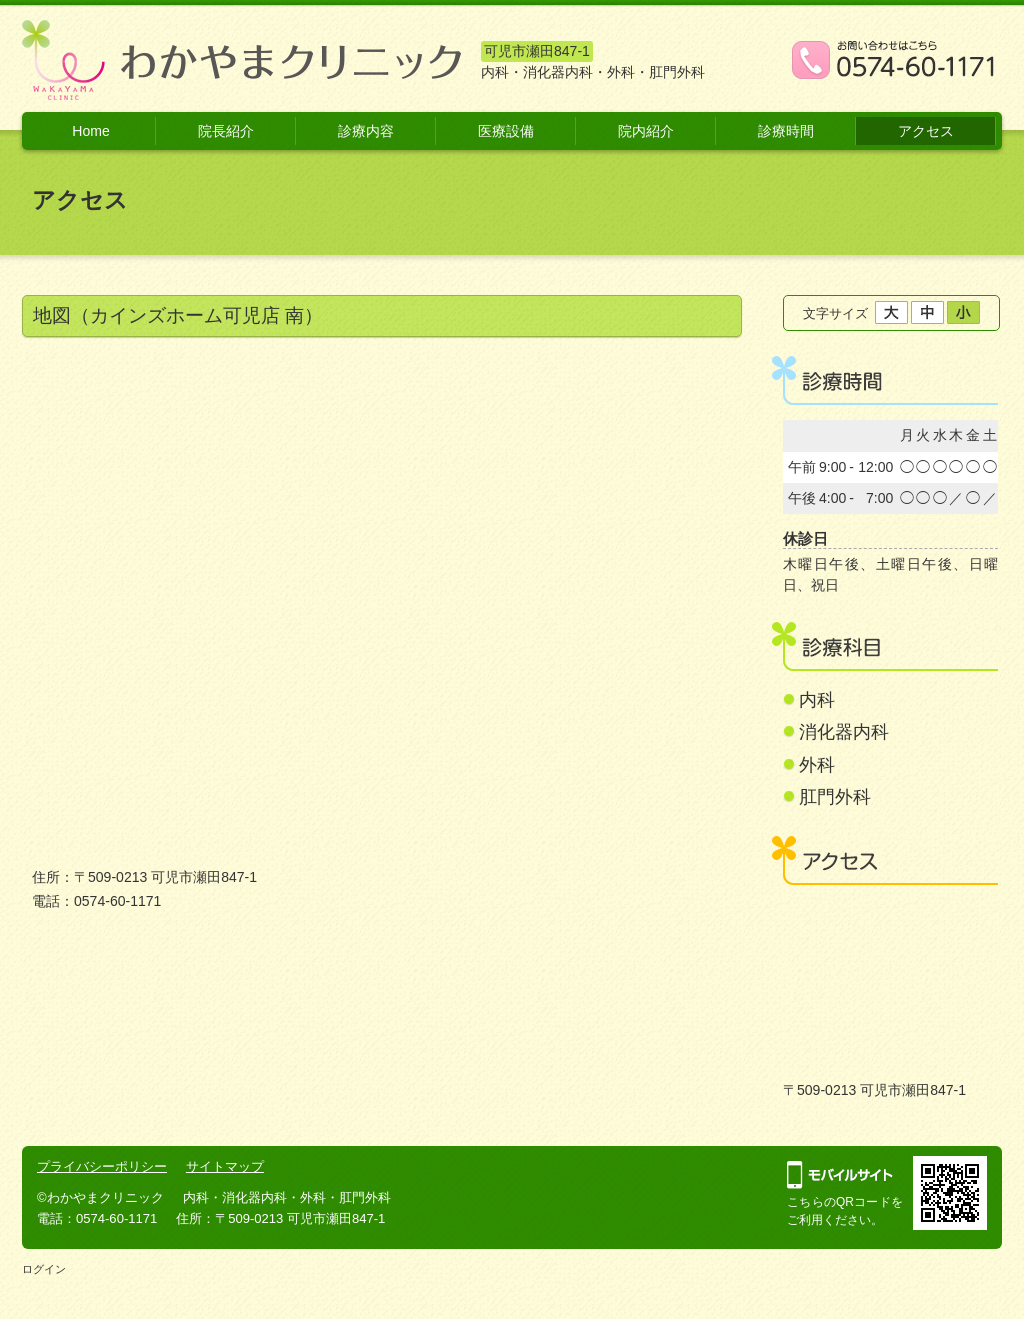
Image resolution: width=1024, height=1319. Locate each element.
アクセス (926, 131)
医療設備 (506, 131)
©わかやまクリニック (100, 1197)
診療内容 (366, 131)
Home (90, 131)
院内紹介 (646, 131)
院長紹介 (226, 131)
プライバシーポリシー (102, 1166)
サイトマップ (225, 1166)
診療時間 (786, 131)
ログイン (44, 1269)
